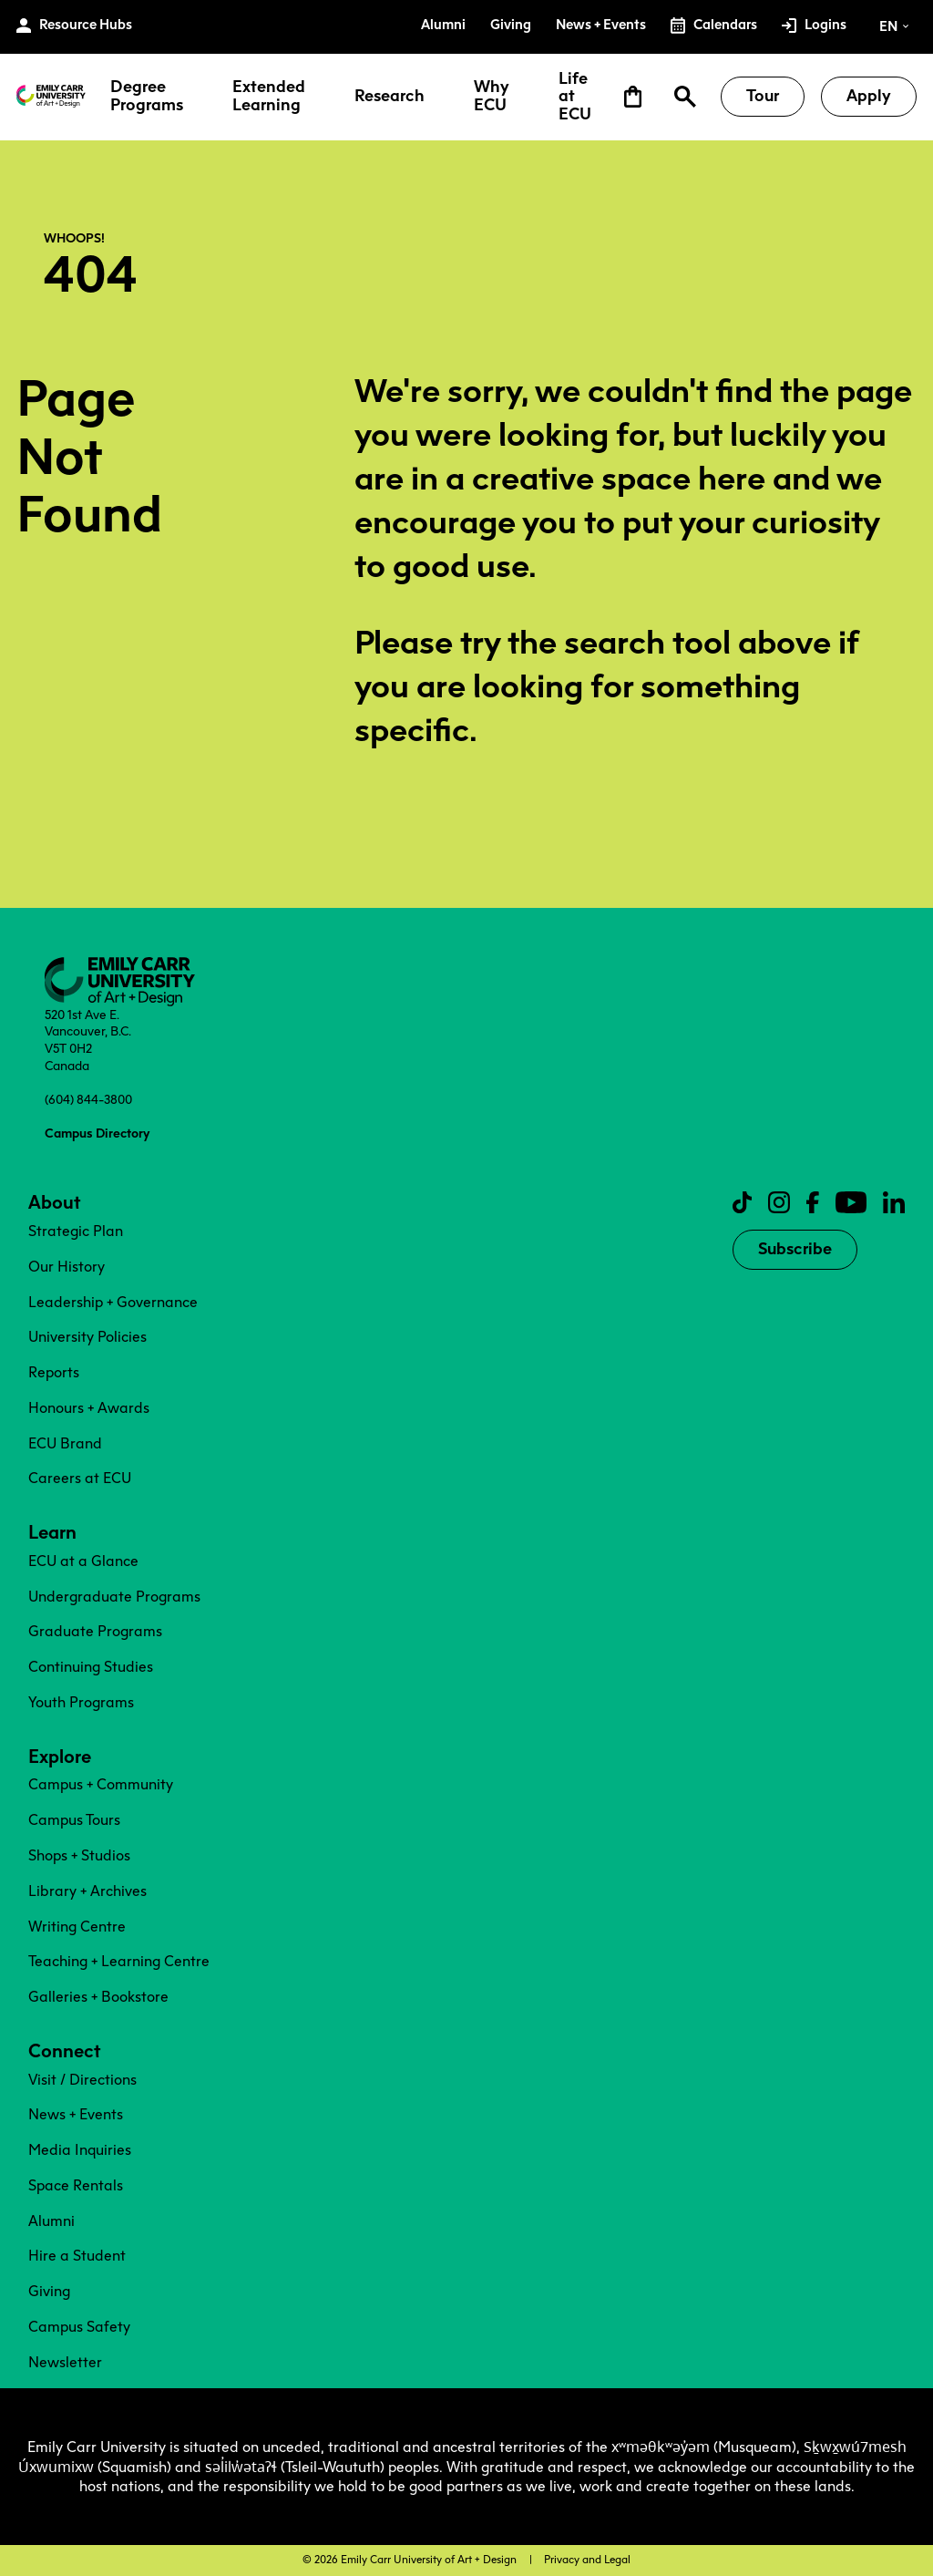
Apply (868, 96)
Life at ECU (575, 97)
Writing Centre (77, 1926)
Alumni (51, 2221)
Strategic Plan (75, 1231)
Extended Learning (268, 96)
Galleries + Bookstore (98, 1996)
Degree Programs (146, 96)
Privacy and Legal (587, 2559)
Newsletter (65, 2362)
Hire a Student (77, 2255)
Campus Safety (79, 2326)
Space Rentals (75, 2185)
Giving (49, 2291)
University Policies (87, 1336)
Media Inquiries (79, 2150)
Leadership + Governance (113, 1302)
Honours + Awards (88, 1408)
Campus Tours (74, 1820)
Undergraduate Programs (114, 1596)
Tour (762, 96)
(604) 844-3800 (88, 1099)
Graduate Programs (95, 1631)
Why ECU (491, 96)
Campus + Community (100, 1784)
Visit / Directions (82, 2079)
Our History (66, 1266)
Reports (53, 1372)
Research (389, 97)
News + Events (75, 2114)
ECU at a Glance (83, 1561)
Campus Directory (97, 1133)
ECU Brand (65, 1443)
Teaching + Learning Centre (119, 1961)
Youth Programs (81, 1702)
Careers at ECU (79, 1478)
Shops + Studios (79, 1855)
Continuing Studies (90, 1666)
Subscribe (795, 1249)
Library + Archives (87, 1891)
